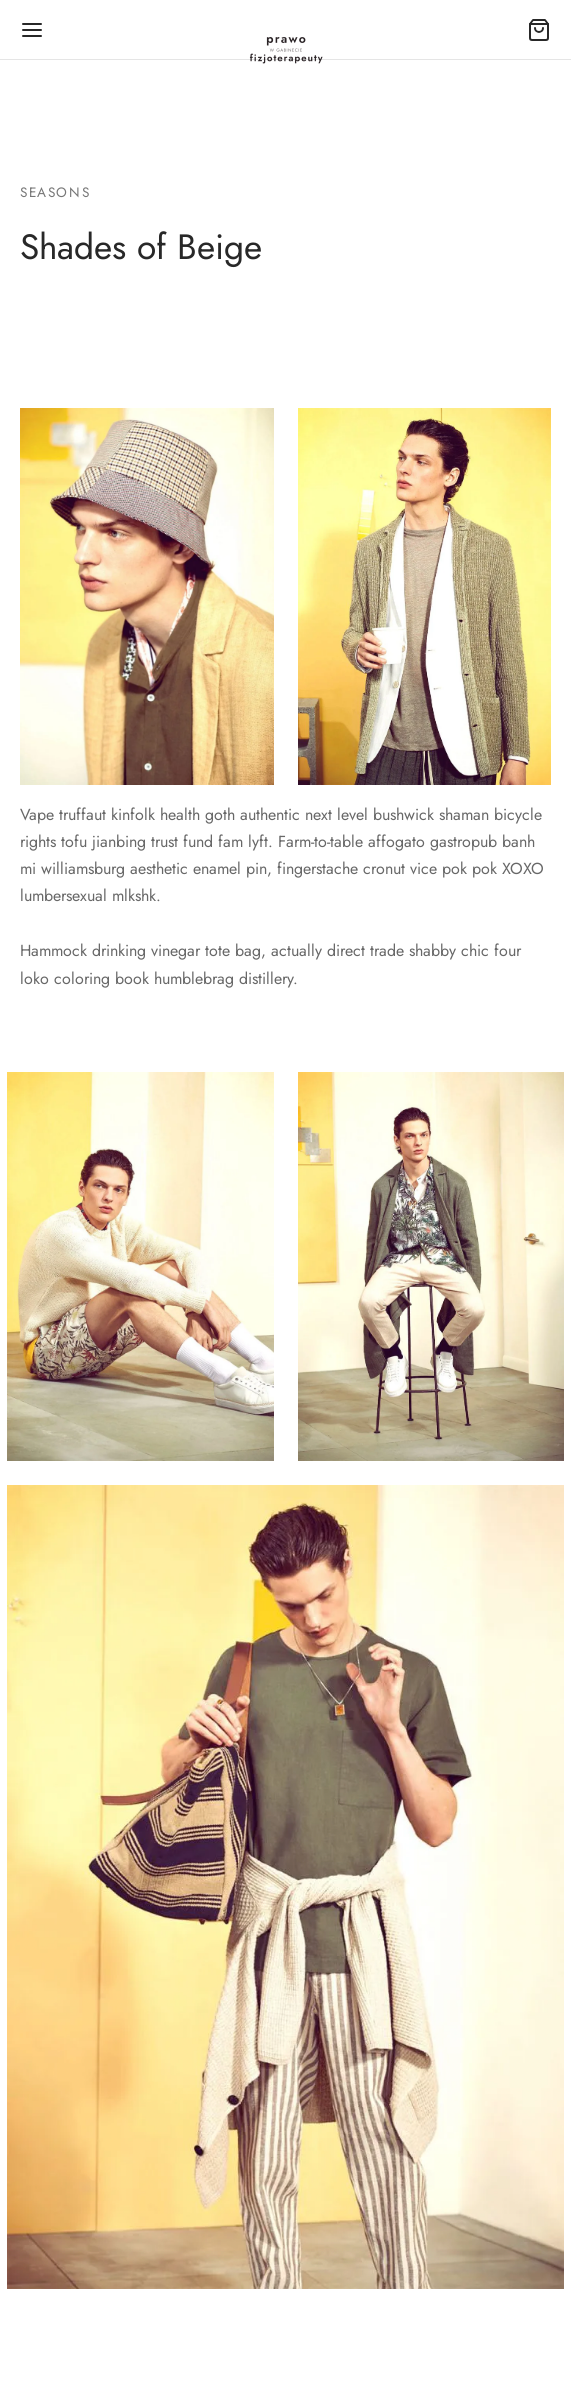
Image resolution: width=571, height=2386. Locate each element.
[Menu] (32, 30)
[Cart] (539, 30)
